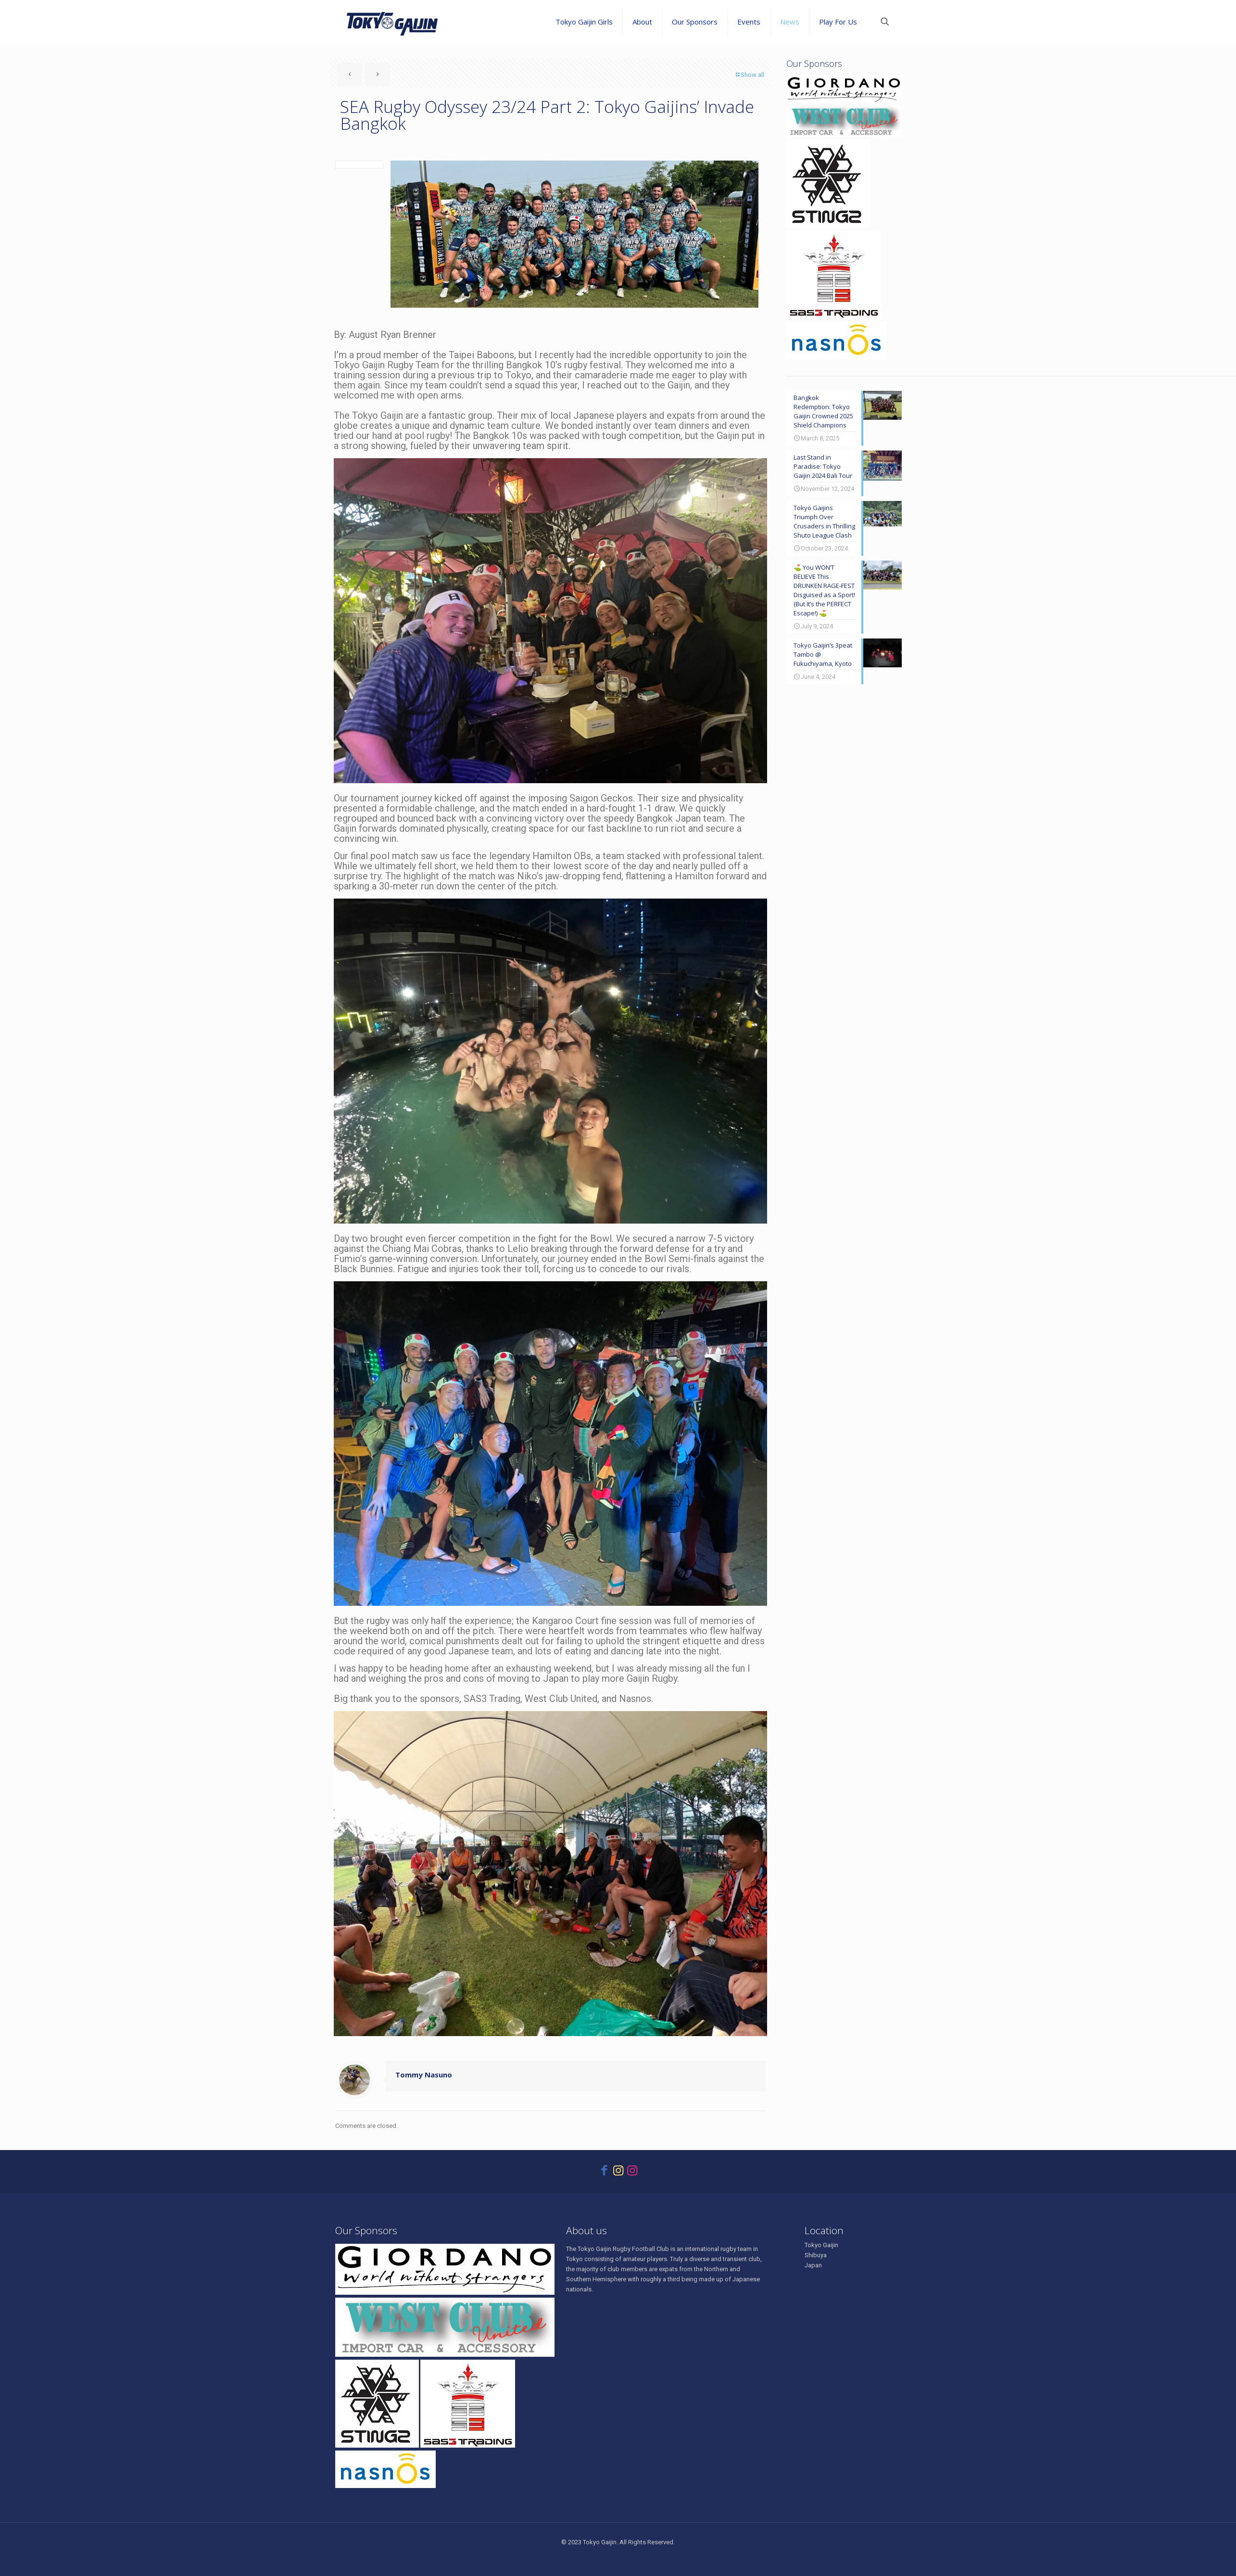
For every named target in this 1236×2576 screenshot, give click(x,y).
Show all (749, 74)
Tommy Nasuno (423, 2074)
